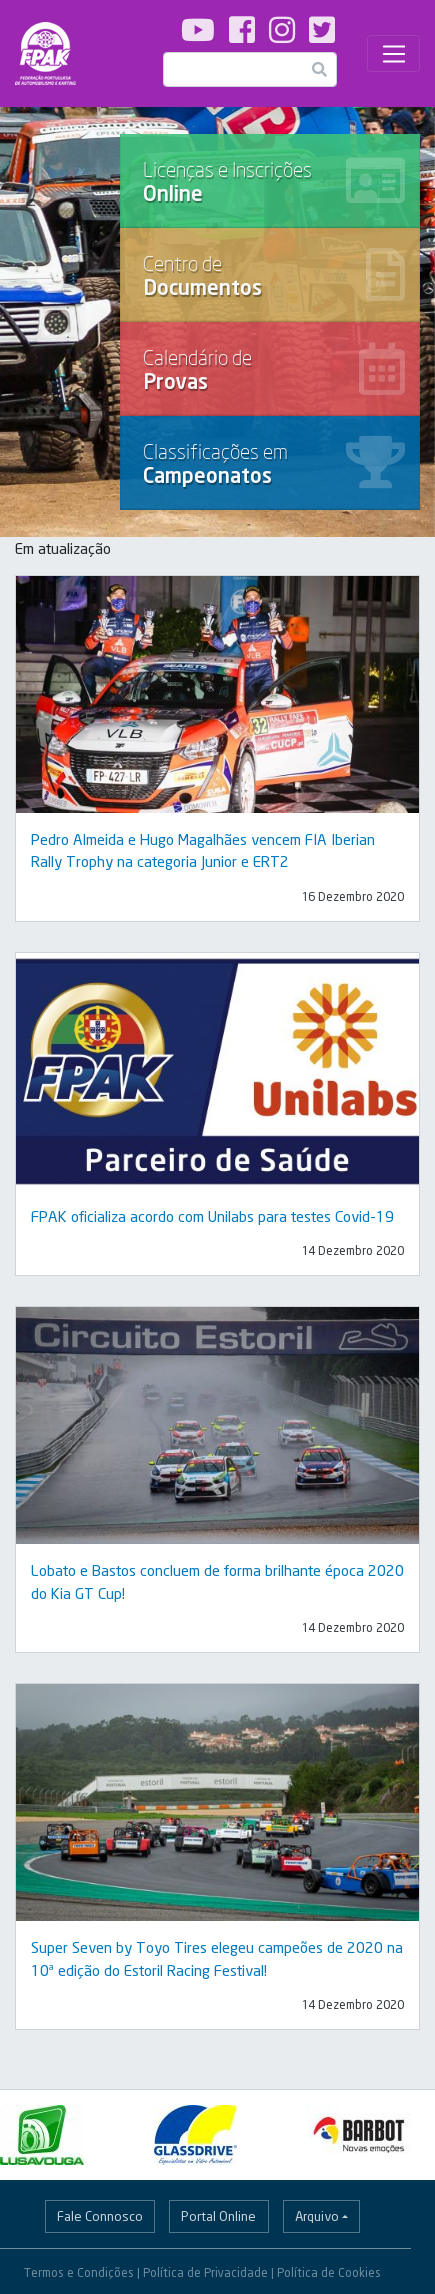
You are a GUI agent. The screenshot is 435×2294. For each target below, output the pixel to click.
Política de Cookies (329, 2272)
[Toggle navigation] (393, 54)
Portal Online (218, 2216)
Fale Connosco (100, 2216)
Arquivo (317, 2216)
